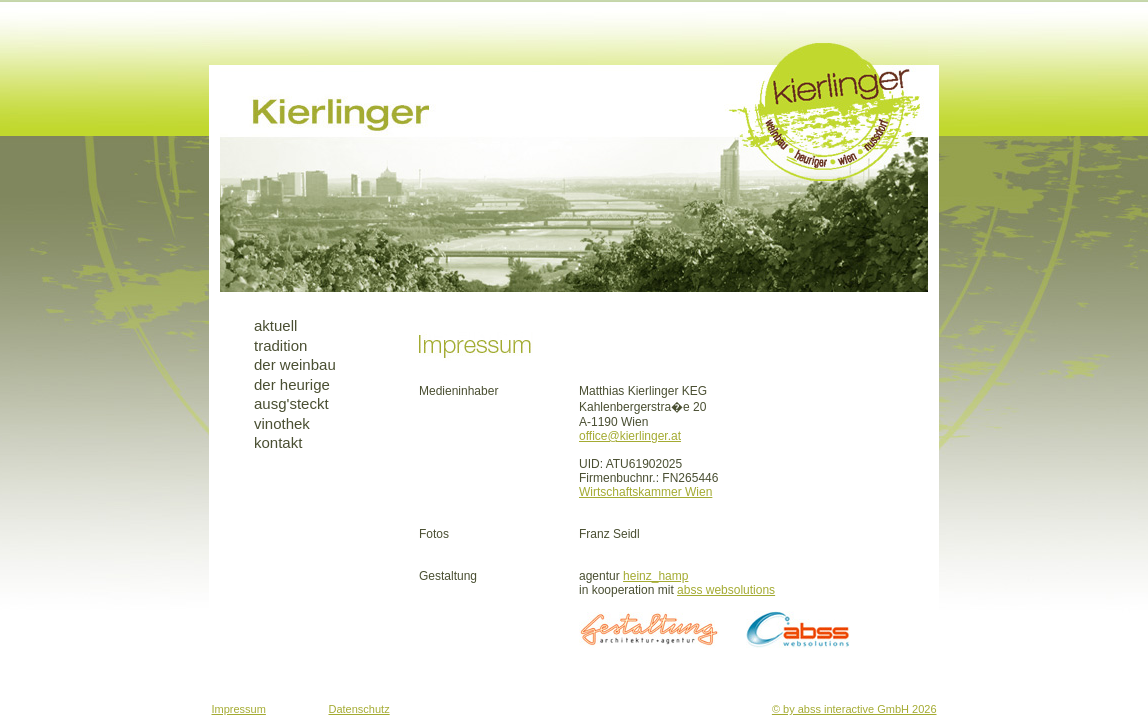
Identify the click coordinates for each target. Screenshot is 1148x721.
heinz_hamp (655, 576)
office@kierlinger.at (630, 436)
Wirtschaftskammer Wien (645, 492)
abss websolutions (726, 590)
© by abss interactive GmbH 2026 (854, 709)
